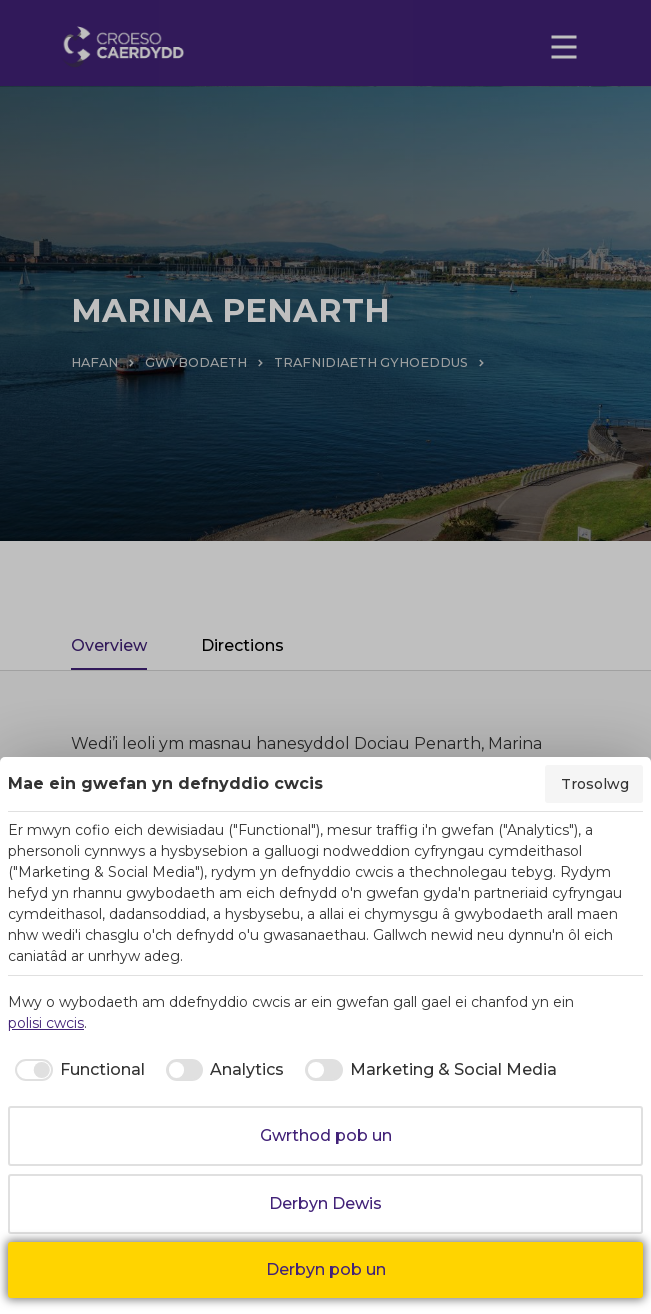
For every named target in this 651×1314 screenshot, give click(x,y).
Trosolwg (595, 784)
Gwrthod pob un (326, 1135)
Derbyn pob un (326, 1269)
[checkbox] (76, 1070)
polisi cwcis (46, 1023)
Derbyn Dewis (325, 1203)
